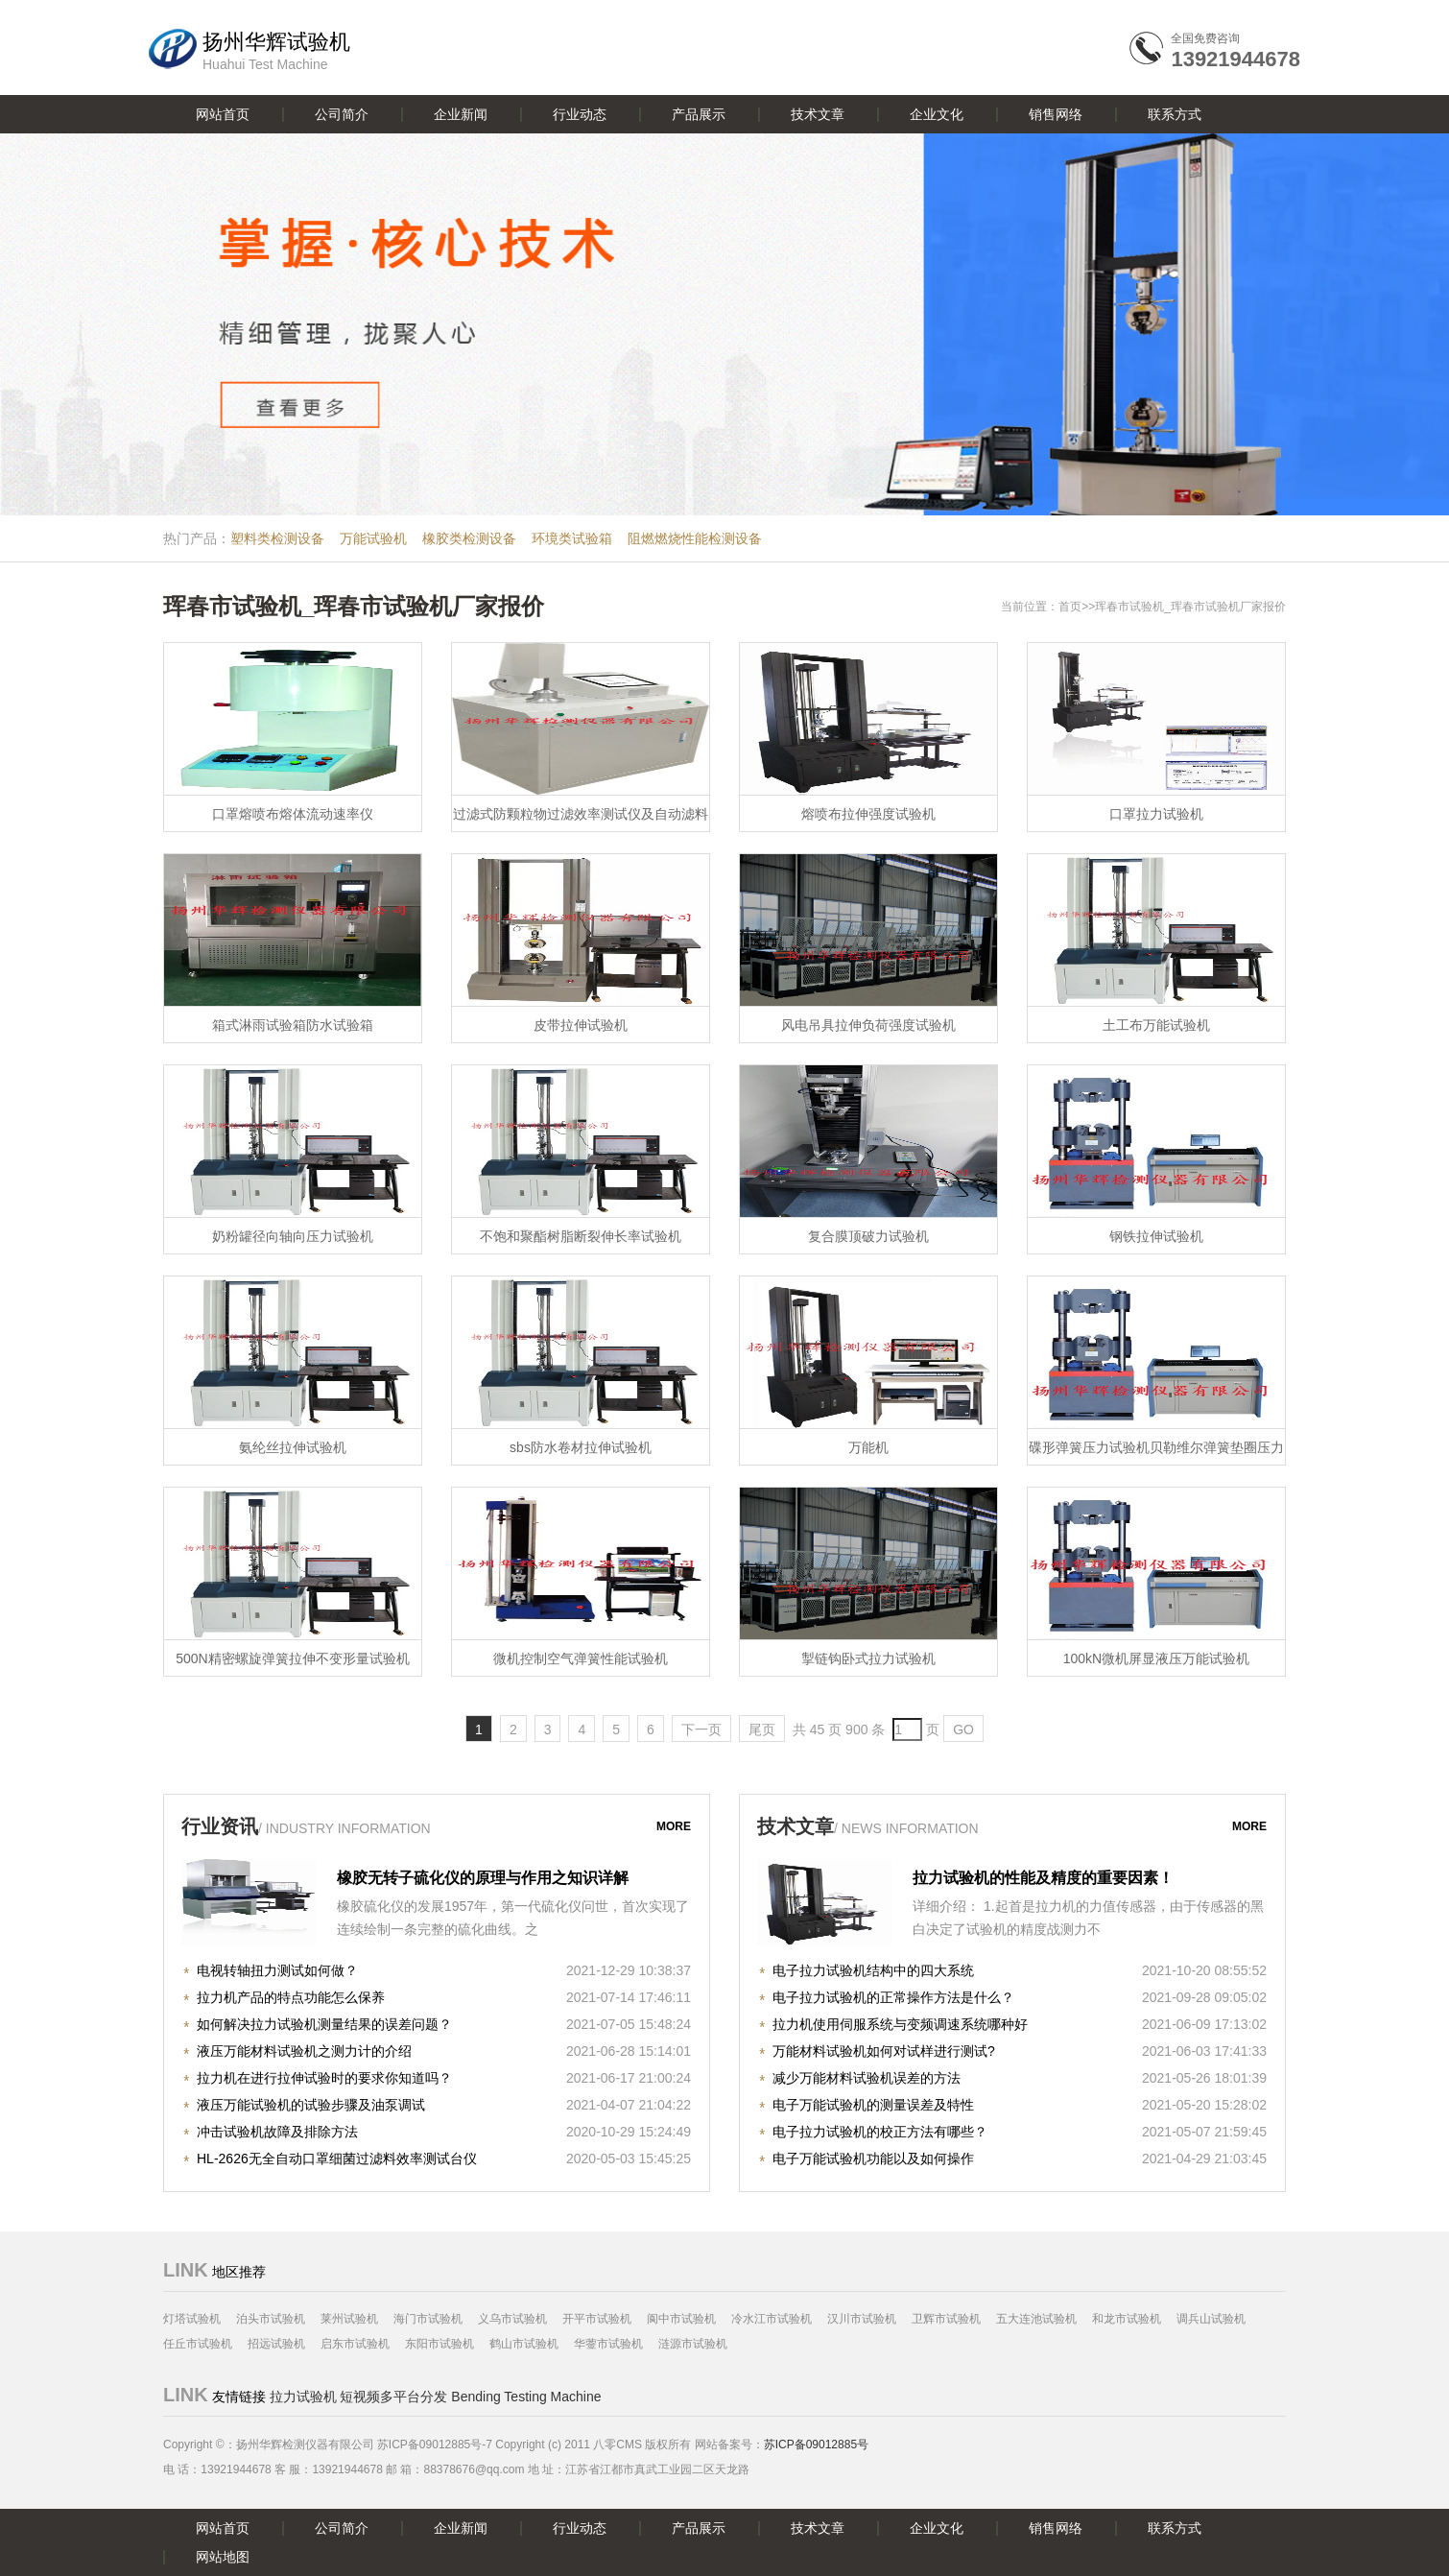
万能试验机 (373, 538)
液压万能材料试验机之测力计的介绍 (304, 2051)
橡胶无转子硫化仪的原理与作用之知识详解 (483, 1878)
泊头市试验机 (270, 2319)
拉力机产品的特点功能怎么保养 (291, 1997)
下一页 (701, 1729)
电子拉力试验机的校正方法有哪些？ (879, 2131)
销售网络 (1055, 114)
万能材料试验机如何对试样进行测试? (883, 2051)
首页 (1069, 606)
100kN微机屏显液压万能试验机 (1156, 1658)
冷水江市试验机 (771, 2319)
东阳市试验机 (439, 2343)
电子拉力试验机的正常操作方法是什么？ (893, 1997)
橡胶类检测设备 (469, 538)
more (673, 1826)
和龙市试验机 (1126, 2319)
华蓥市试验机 (608, 2343)
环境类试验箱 (572, 538)
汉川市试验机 (861, 2319)
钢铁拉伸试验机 (1156, 1236)
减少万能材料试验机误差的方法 (866, 2078)
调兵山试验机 (1211, 2319)
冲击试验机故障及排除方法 (277, 2131)
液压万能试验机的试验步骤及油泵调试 (311, 2104)
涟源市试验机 (692, 2343)
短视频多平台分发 (393, 2396)
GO (963, 1729)
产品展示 (698, 114)
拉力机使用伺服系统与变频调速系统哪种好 (900, 2024)
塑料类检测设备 (277, 538)
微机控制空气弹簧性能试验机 (580, 1658)
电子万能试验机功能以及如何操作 (873, 2158)
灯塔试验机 (192, 2319)
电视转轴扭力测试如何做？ (277, 1970)
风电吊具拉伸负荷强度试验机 (868, 1025)
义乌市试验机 (512, 2319)
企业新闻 (460, 114)
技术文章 (817, 114)
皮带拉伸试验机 (581, 1025)
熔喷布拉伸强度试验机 (868, 814)
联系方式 (1174, 114)
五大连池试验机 (1036, 2319)
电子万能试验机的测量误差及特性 (873, 2104)
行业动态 (579, 114)
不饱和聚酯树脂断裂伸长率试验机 (580, 1236)
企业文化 (936, 114)
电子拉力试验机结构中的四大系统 (873, 1970)
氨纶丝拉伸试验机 (292, 1447)
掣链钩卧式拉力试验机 (868, 1658)
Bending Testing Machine (526, 2396)
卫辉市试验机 (946, 2319)
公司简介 (341, 114)
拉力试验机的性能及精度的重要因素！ (1043, 1878)
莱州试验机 (349, 2319)
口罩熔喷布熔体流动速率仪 (292, 814)
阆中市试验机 (681, 2319)
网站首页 (222, 114)
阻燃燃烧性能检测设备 (695, 538)
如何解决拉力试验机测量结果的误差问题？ (324, 2024)
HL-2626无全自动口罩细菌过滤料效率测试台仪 (337, 2158)
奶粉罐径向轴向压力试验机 (292, 1236)
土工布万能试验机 (1156, 1025)
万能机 (868, 1447)
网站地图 (222, 2556)
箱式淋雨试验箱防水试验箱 (292, 1025)
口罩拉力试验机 (1156, 814)
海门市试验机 (428, 2319)
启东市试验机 (355, 2343)
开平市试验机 (596, 2319)
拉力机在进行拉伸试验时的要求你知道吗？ (324, 2078)
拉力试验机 (303, 2396)
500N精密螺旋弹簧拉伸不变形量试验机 (292, 1658)
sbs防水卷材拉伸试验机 (581, 1447)
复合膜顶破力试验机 (868, 1236)
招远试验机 (276, 2343)
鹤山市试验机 (523, 2343)
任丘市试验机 (197, 2343)
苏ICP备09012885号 (816, 2444)
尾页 (761, 1729)
